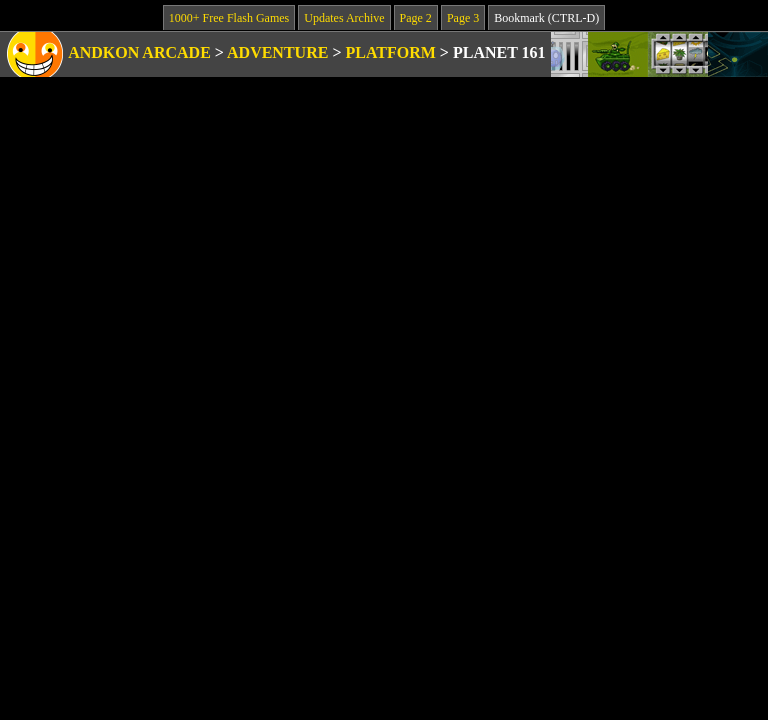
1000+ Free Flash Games (229, 18)
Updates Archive (344, 18)
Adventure (277, 52)
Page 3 (463, 18)
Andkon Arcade (139, 52)
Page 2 (416, 18)
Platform (391, 52)
